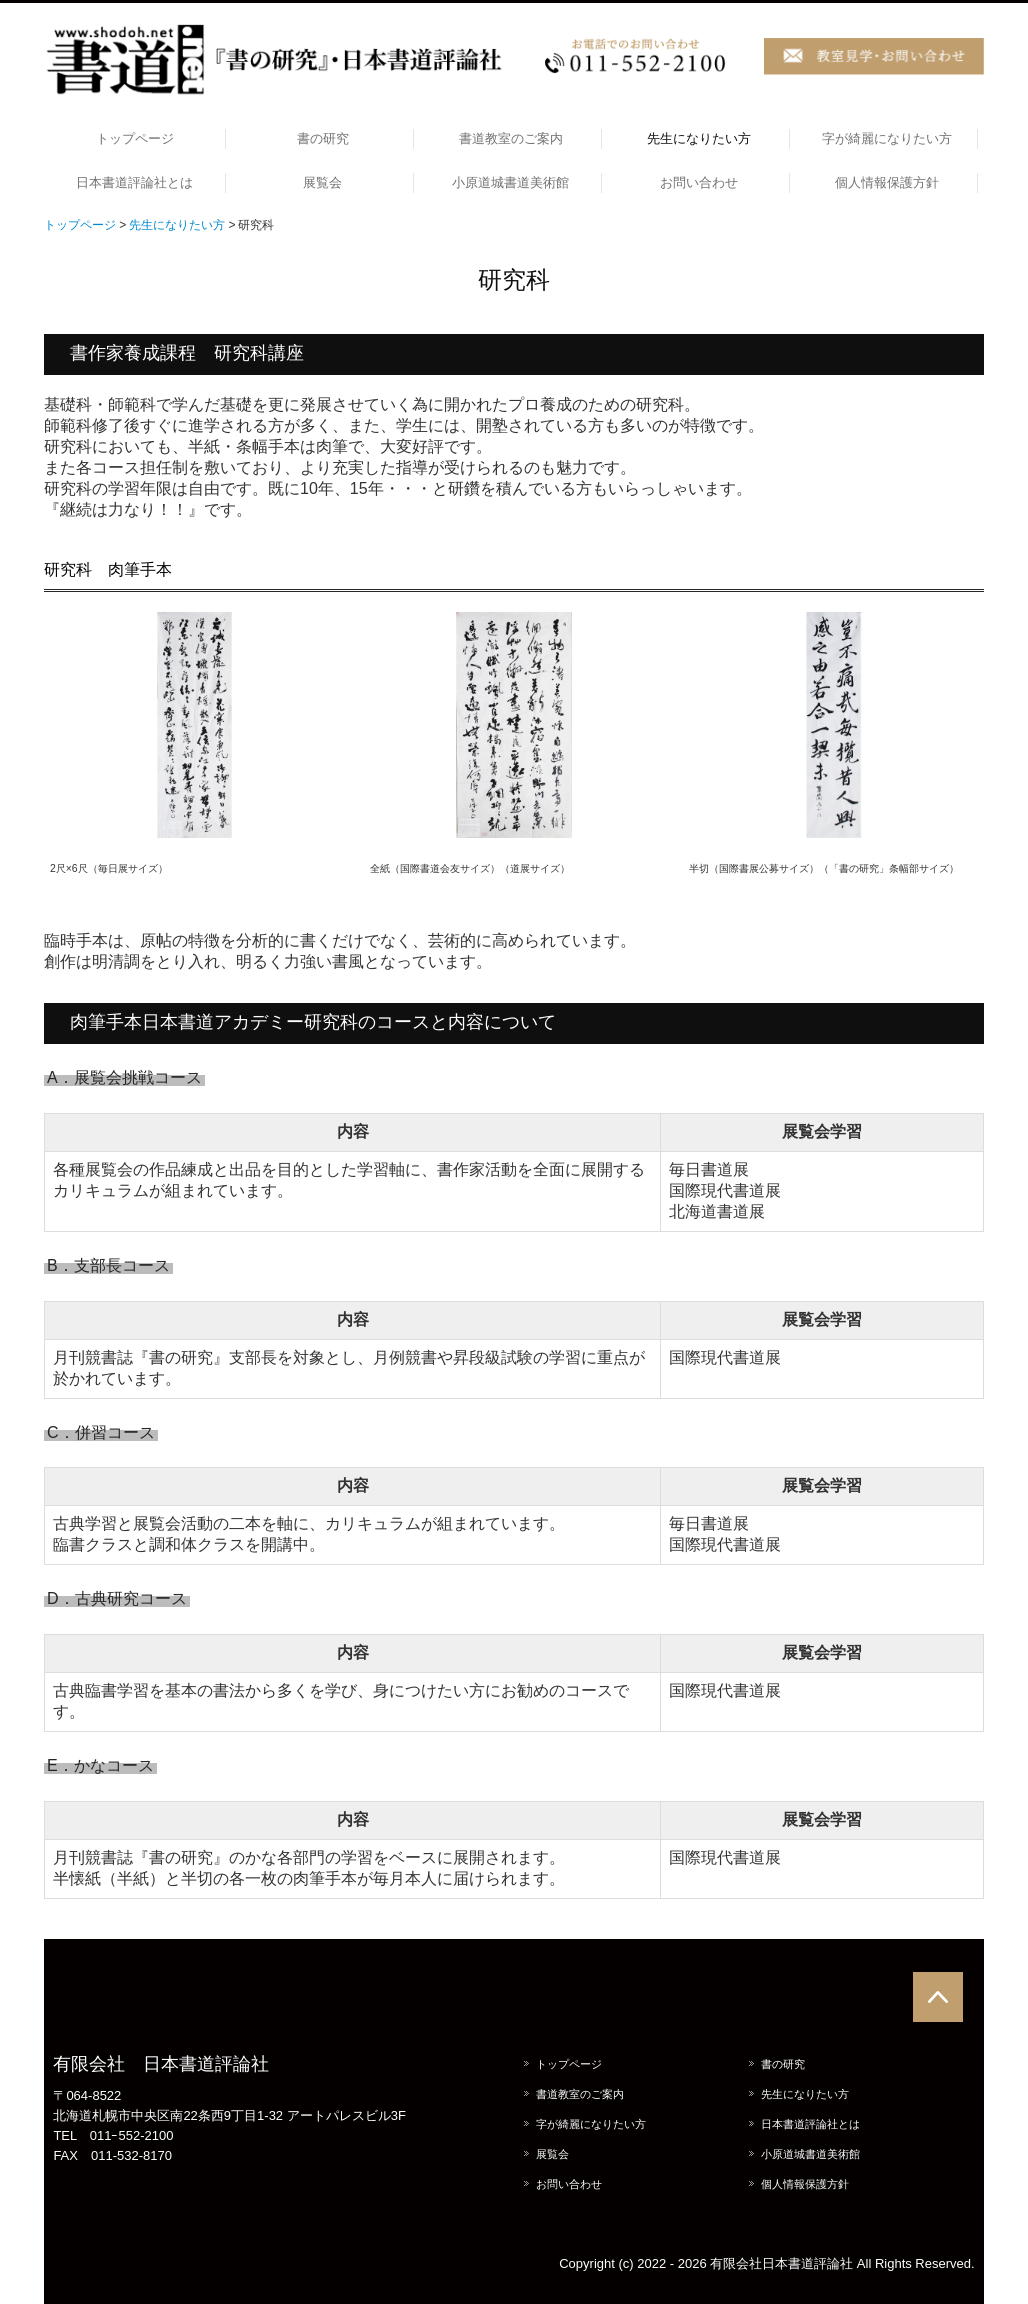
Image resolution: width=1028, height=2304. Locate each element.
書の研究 (323, 138)
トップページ (135, 138)
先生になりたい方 (699, 138)
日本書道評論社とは (134, 182)
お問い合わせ (699, 182)
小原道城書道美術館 (510, 182)
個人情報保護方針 (887, 182)
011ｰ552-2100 (132, 2135)
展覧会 (322, 182)
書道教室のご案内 (511, 138)
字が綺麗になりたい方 (887, 138)
